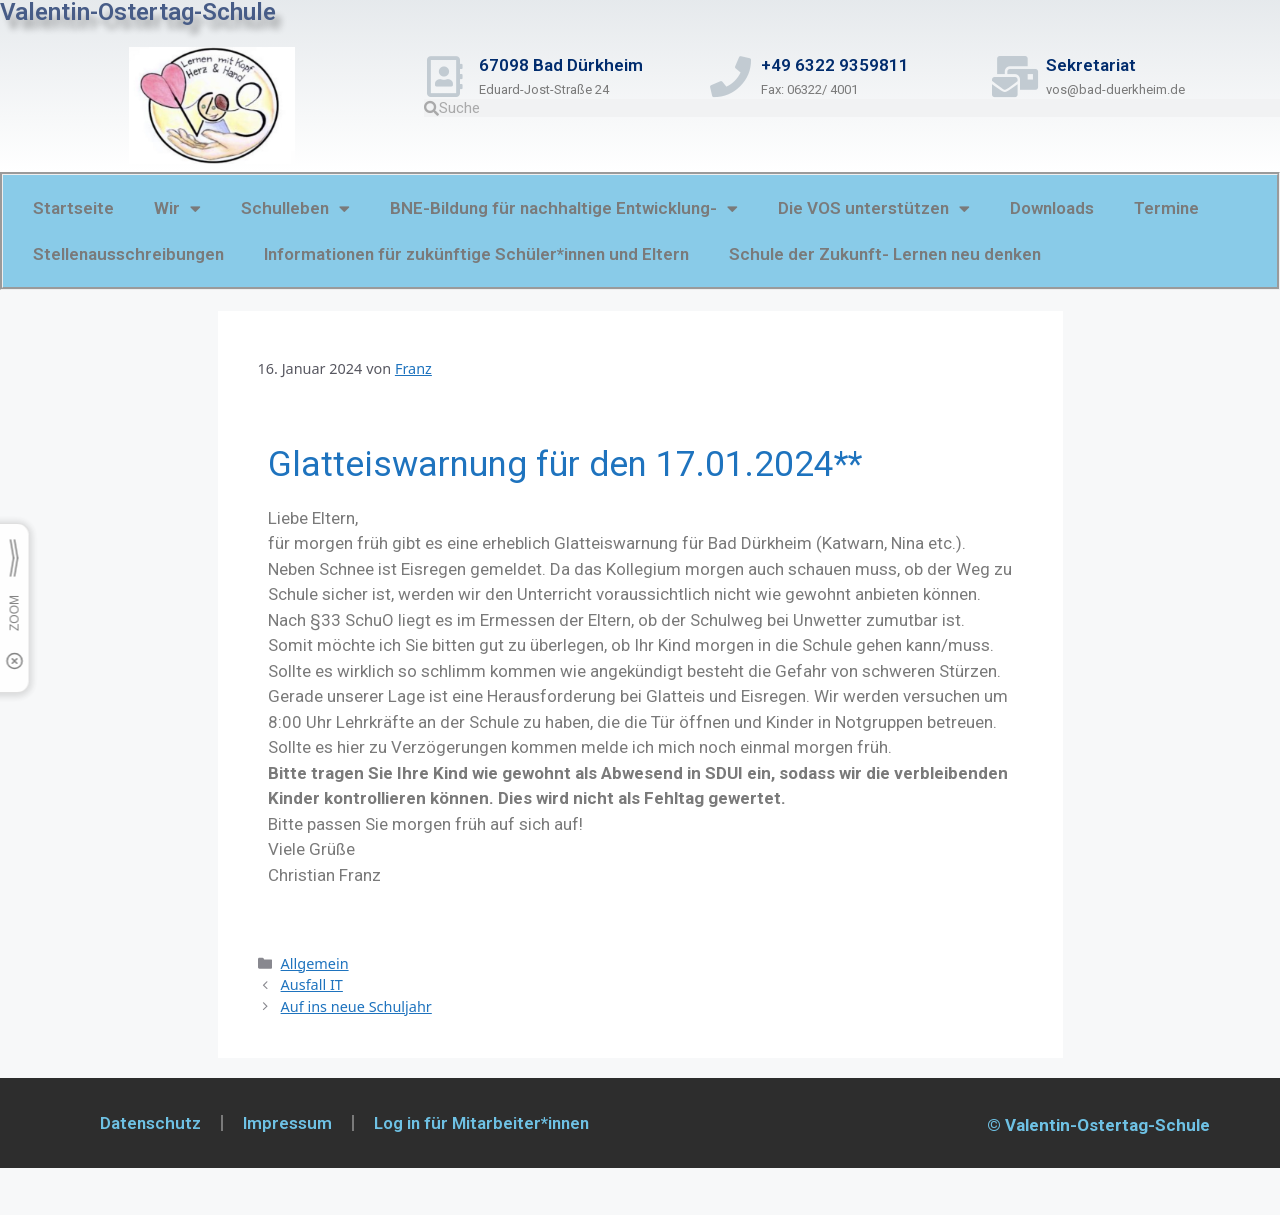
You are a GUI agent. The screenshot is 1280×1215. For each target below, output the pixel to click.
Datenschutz (150, 1123)
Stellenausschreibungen (128, 254)
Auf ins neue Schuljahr (356, 1006)
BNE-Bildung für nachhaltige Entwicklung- (564, 208)
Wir (177, 208)
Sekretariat (1100, 65)
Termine (1166, 208)
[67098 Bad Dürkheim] (449, 77)
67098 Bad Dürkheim (570, 65)
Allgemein (315, 963)
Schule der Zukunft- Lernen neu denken (885, 254)
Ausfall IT (312, 984)
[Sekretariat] (1020, 77)
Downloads (1052, 208)
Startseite (73, 208)
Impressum (287, 1123)
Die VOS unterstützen (874, 208)
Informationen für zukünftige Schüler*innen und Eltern (476, 254)
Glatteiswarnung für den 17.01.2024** (565, 464)
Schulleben (295, 208)
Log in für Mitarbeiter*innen (481, 1123)
